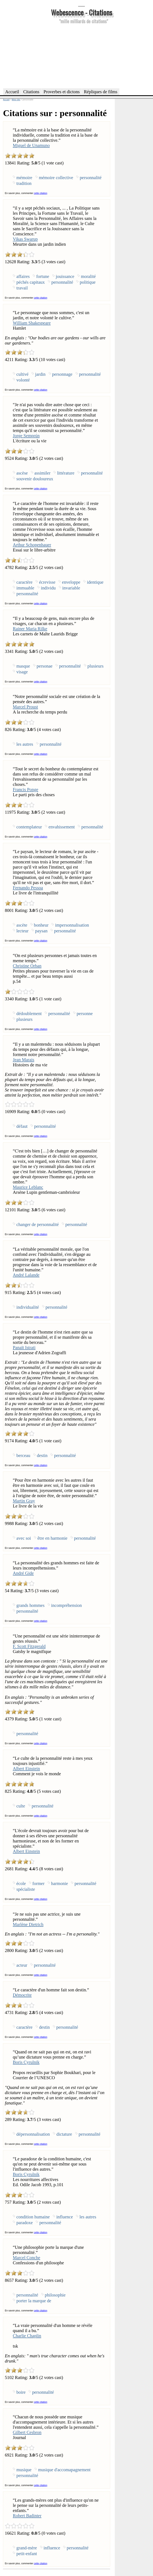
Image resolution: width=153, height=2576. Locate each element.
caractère (24, 582)
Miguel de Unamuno (31, 145)
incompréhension (66, 1605)
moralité (88, 276)
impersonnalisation (72, 925)
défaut (21, 1126)
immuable (25, 587)
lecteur (22, 930)
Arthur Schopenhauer (32, 544)
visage (22, 671)
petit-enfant (26, 2553)
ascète (21, 925)
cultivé (22, 374)
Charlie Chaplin (27, 2335)
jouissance (65, 276)
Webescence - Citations (81, 12)
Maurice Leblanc (28, 1187)
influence (64, 2216)
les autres (24, 744)
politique (88, 282)
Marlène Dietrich (28, 1924)
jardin (40, 374)
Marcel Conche (26, 2257)
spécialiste (25, 1889)
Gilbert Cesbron (27, 2432)
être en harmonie (52, 1538)
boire (21, 2392)
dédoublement (29, 1013)
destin (42, 1455)
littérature (65, 473)
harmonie (59, 1883)
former (38, 1883)
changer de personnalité (37, 1224)
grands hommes (30, 1605)
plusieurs (95, 666)
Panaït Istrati (24, 1347)
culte (20, 1805)
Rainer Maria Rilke (30, 628)
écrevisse (47, 582)
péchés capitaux (30, 282)
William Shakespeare (32, 322)
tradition (23, 183)
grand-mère (26, 2547)
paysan (41, 930)
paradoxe (24, 2222)
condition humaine (33, 2216)
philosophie (55, 2295)
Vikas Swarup (25, 239)
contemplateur (29, 826)
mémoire (24, 177)
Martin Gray (24, 1500)
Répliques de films (100, 91)
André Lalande (26, 1274)
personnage (62, 374)
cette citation (40, 193)
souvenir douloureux (34, 478)
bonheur (41, 925)
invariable (71, 587)
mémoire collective (56, 177)
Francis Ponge (25, 789)
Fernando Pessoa (28, 887)
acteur (21, 1965)
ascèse (22, 473)
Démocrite (22, 1995)
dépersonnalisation (33, 2134)
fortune (42, 276)
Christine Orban (27, 965)
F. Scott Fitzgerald (29, 1646)
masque (23, 666)
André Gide (23, 1573)
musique (23, 2469)
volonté (23, 380)
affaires (23, 276)
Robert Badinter (27, 2515)
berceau (23, 1455)
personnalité (90, 177)
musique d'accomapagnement (64, 2469)
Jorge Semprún (26, 435)
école (21, 1883)
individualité (27, 1307)
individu (48, 587)
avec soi (23, 1538)
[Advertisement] (81, 55)
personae (45, 666)
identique (95, 582)
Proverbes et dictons (62, 91)
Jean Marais (23, 1059)
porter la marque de (33, 2300)
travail (22, 287)
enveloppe (71, 582)
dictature (64, 2134)
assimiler (42, 473)
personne (85, 1013)
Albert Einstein (26, 1768)
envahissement (61, 826)
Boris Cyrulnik (26, 2062)
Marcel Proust (25, 706)
